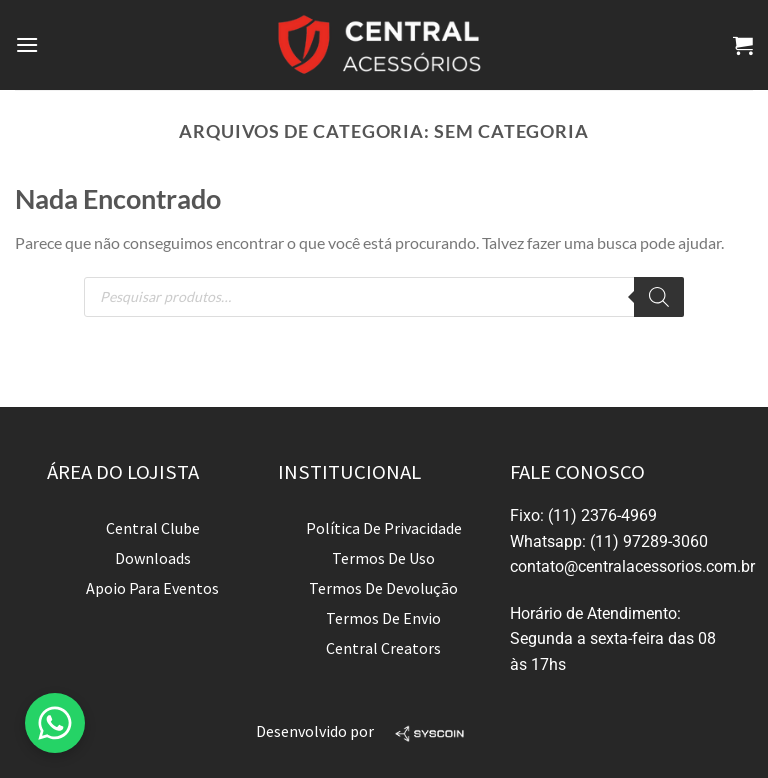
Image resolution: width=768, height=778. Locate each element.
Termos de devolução (383, 588)
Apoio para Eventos (152, 588)
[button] (55, 723)
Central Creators (383, 648)
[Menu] (27, 44)
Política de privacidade (384, 528)
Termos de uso (383, 558)
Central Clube (153, 528)
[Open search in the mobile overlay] (384, 297)
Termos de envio (383, 618)
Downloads (153, 558)
